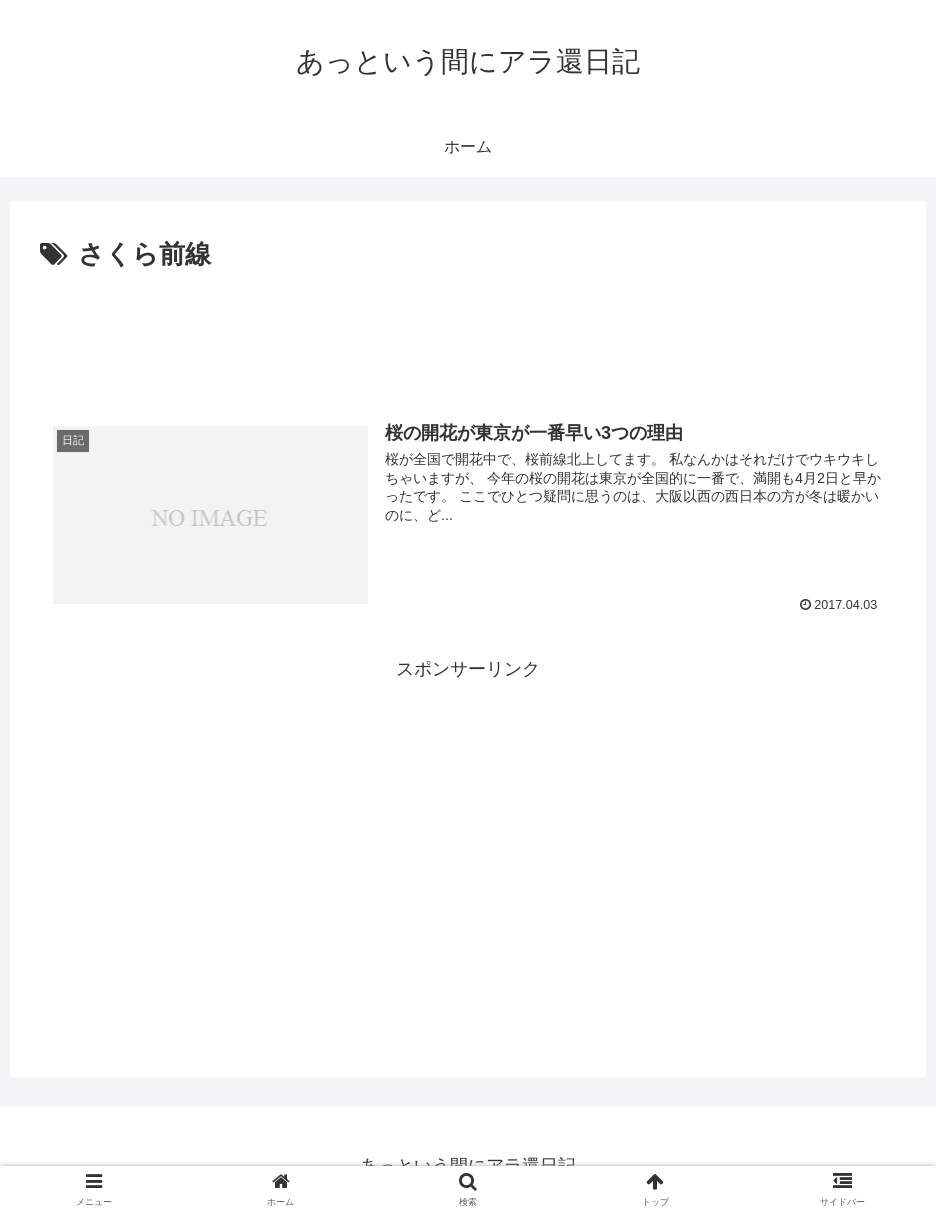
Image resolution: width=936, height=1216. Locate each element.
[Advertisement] (468, 333)
